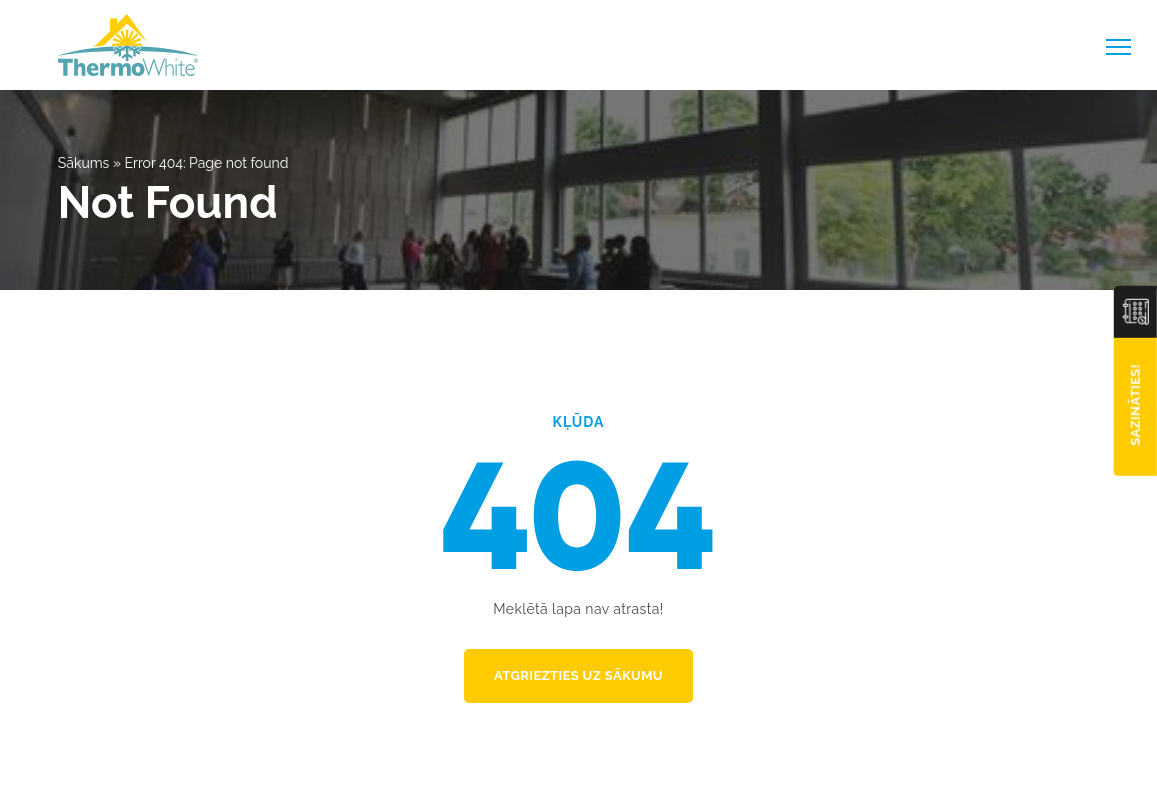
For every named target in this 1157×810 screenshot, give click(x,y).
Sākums (84, 163)
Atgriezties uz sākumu (578, 675)
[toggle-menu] (1118, 47)
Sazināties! (1135, 405)
